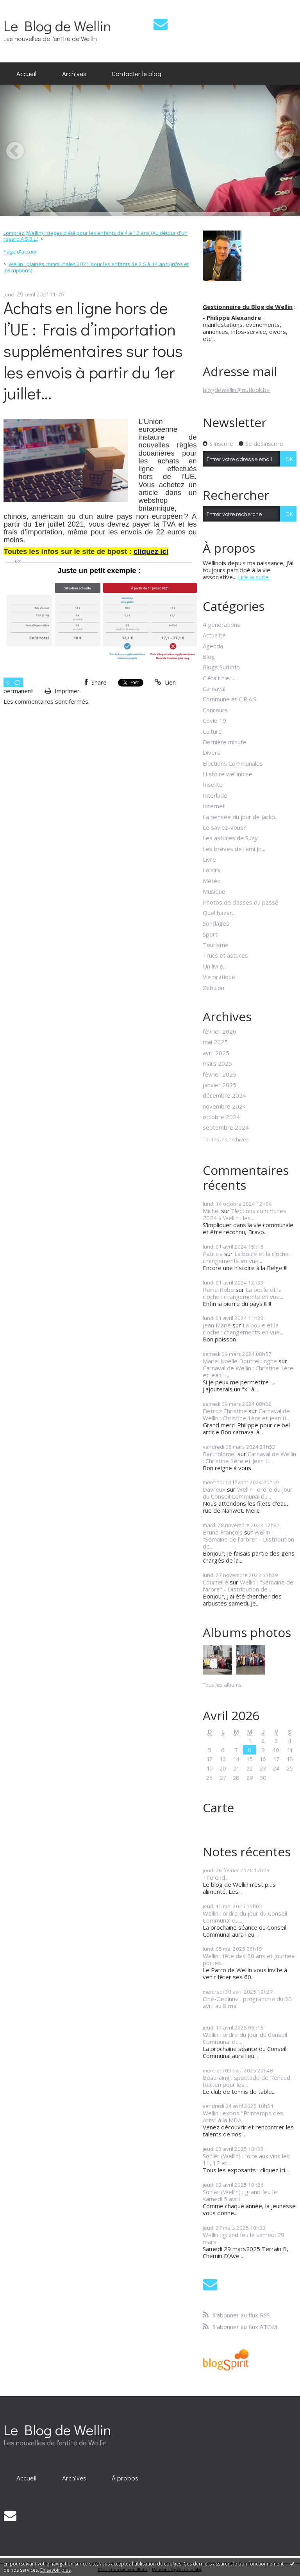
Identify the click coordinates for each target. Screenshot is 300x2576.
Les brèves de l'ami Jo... (234, 848)
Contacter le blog (136, 73)
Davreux (214, 1489)
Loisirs (211, 869)
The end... (216, 1877)
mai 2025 (215, 1041)
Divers (211, 752)
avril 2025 (216, 1052)
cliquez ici (151, 551)
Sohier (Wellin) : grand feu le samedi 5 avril (240, 2195)
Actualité (214, 635)
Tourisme (216, 944)
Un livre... (215, 966)
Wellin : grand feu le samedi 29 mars (243, 2238)
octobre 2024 (221, 1116)
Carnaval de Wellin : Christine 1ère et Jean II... (248, 1371)
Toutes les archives (226, 1140)
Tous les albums (222, 1684)
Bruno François (223, 1532)
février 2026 (219, 1031)
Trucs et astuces (225, 955)
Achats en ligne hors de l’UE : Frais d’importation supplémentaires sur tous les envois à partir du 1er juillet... (93, 350)
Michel (211, 1211)
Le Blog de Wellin (57, 25)
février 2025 (219, 1074)
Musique (214, 891)
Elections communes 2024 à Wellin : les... (244, 1214)
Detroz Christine (225, 1411)
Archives (74, 73)
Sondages (216, 923)
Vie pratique (219, 976)
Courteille (215, 1582)
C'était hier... (219, 677)
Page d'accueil (21, 251)
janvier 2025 (219, 1084)
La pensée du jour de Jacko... (241, 816)
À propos (125, 2477)
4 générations (221, 624)
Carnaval (214, 688)
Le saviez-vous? (224, 827)
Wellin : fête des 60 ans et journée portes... (249, 1959)
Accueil (26, 73)
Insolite (213, 784)
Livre (209, 859)
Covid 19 (214, 720)
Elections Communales (233, 763)
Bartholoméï (219, 1454)
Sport (210, 934)
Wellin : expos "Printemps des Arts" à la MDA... (243, 2116)
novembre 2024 (224, 1106)
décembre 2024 (224, 1095)
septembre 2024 (226, 1127)
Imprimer (62, 691)
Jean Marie (217, 1325)
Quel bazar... (219, 912)
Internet (214, 805)
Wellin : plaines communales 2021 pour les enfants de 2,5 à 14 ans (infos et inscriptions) (96, 267)
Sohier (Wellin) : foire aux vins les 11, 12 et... (246, 2159)
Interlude (215, 795)
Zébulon (213, 987)
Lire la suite (253, 577)
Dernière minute (224, 741)
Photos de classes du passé (241, 902)
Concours (215, 709)
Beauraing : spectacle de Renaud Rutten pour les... (246, 2081)
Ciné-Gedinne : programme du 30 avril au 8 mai (247, 2002)
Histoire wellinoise (227, 773)
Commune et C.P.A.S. (230, 699)
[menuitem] (26, 73)
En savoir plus (55, 2570)
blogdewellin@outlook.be (236, 390)
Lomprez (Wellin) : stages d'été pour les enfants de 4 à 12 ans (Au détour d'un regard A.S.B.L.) (96, 236)
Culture (212, 731)
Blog (209, 656)
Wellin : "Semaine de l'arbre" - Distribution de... (248, 1539)
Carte (218, 1807)
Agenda (213, 645)
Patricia (213, 1254)
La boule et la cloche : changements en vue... (247, 1257)
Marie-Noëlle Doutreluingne (240, 1361)
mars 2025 (217, 1063)
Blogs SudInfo (221, 667)
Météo (212, 880)
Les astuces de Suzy (230, 837)
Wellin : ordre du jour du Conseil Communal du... (248, 1492)
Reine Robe (218, 1289)
